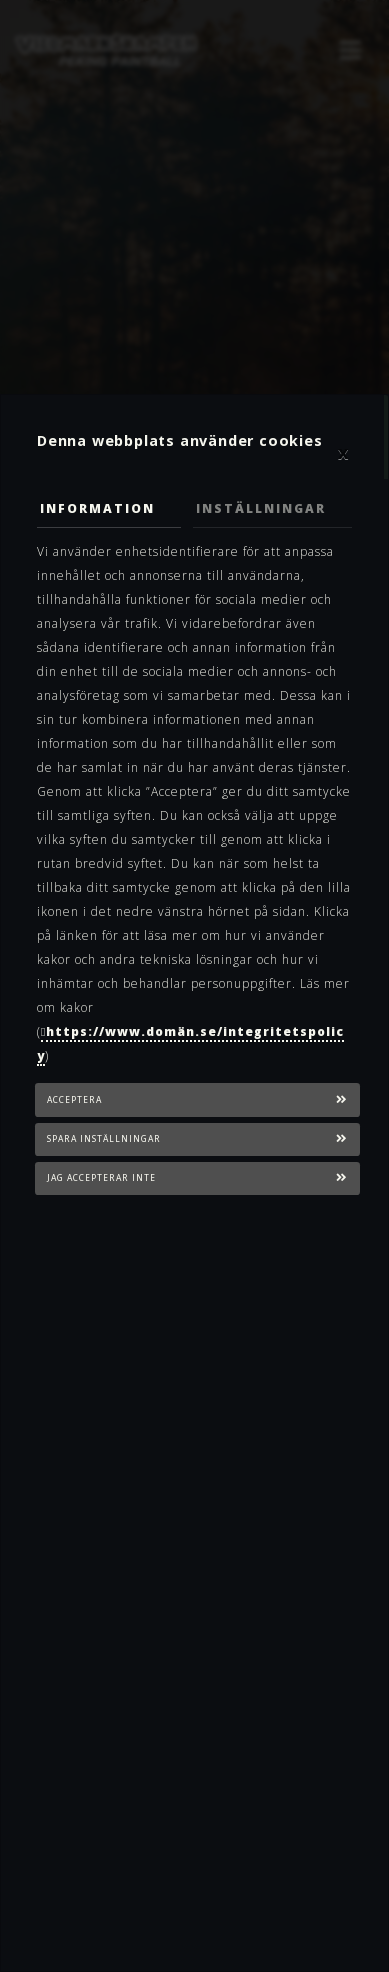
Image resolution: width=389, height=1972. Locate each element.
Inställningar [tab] (261, 508)
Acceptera (74, 1099)
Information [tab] (97, 508)
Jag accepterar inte (101, 1177)
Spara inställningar (104, 1138)
